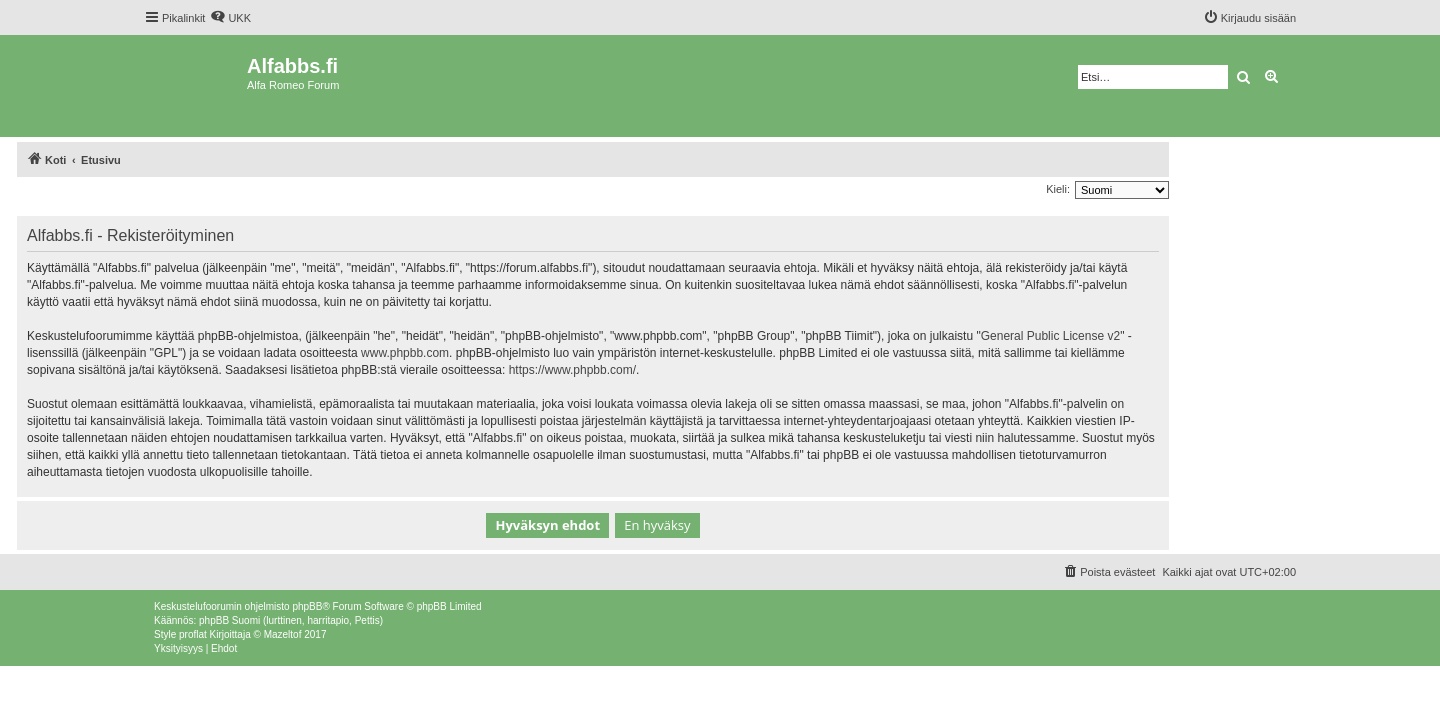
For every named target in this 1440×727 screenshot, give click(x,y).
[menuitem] (230, 18)
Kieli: (1058, 189)
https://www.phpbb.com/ (572, 370)
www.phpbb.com (405, 353)
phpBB (307, 606)
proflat (193, 634)
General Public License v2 (1050, 336)
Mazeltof (283, 634)
